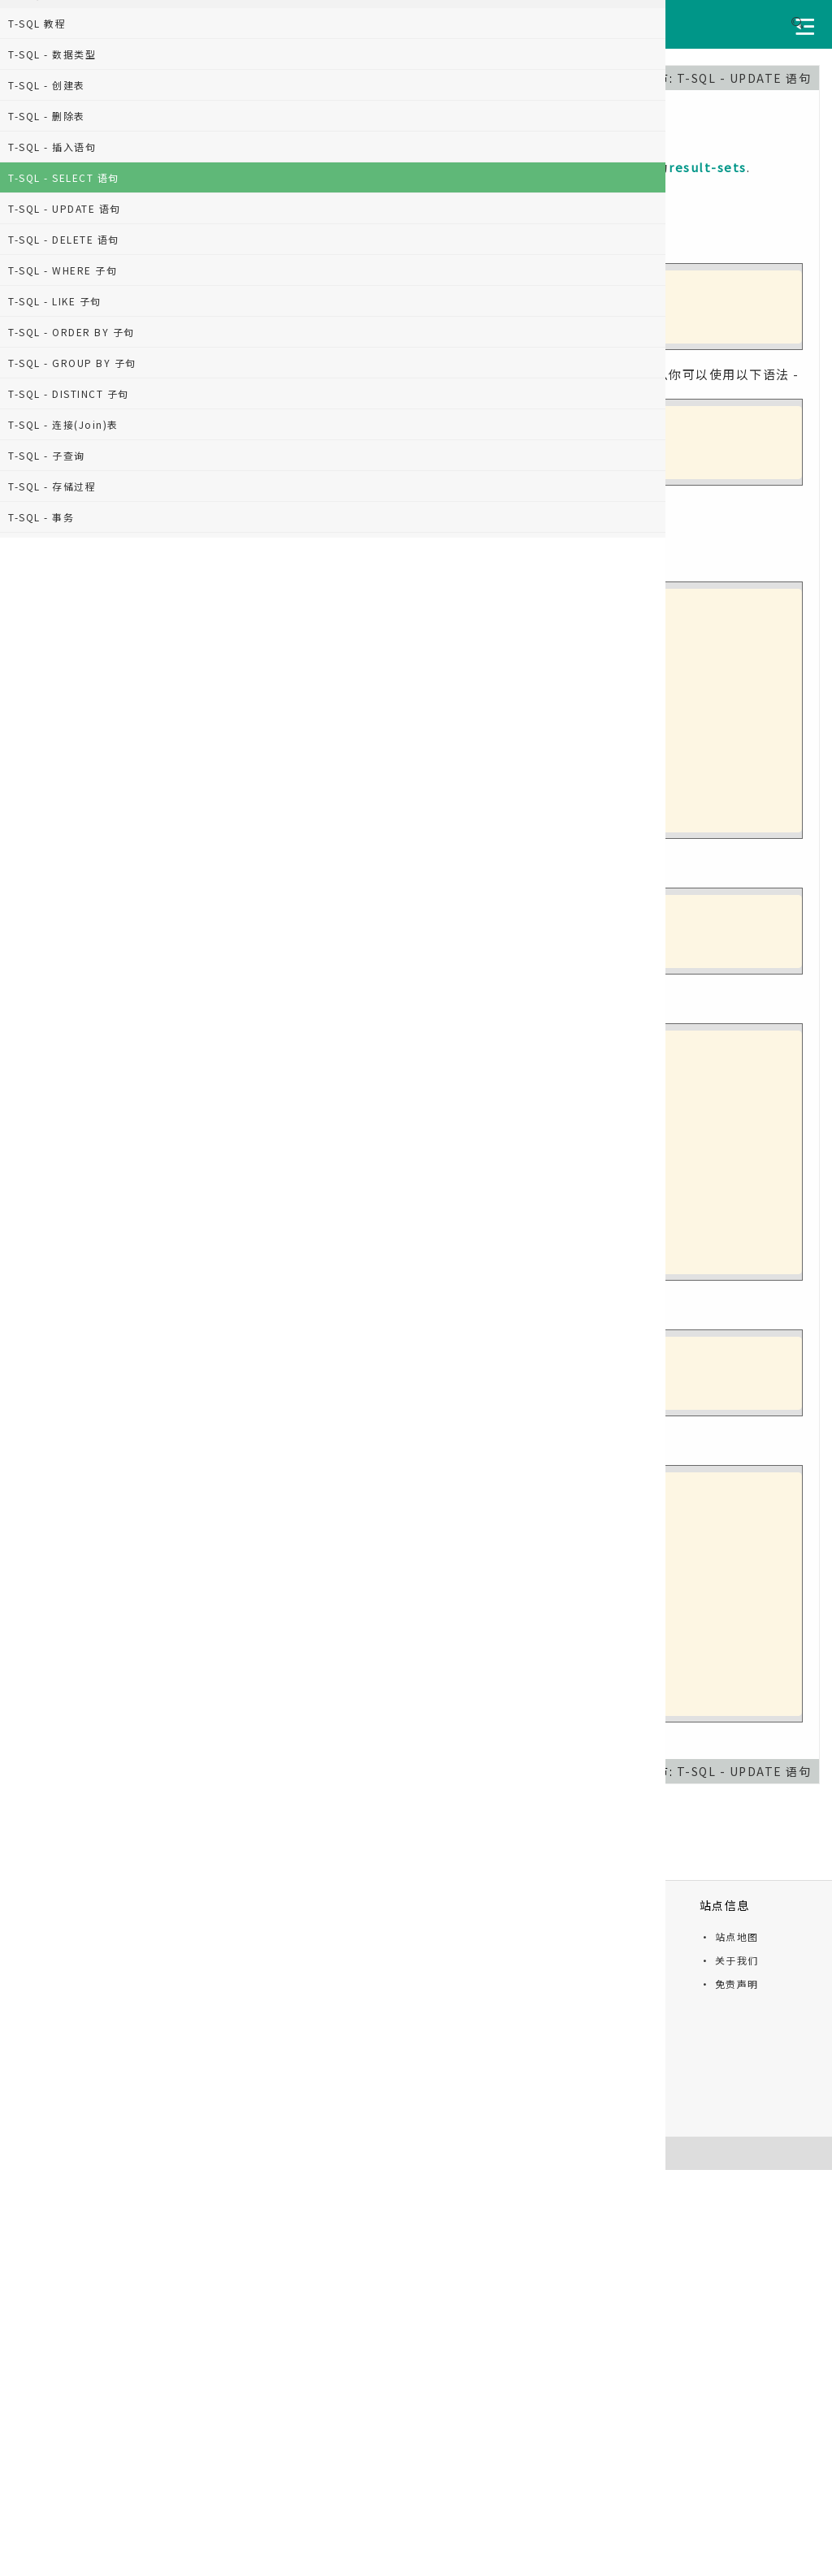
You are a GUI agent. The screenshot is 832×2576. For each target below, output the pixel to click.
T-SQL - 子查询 (46, 455)
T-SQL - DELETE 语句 (63, 239)
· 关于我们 (729, 1960)
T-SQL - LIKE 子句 (55, 301)
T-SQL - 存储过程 (52, 486)
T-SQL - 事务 (41, 517)
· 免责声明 (729, 1983)
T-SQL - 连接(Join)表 (63, 424)
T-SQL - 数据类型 (52, 54)
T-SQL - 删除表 (46, 116)
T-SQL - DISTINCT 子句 (68, 393)
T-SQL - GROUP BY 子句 (72, 363)
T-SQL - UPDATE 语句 (64, 208)
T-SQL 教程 (37, 23)
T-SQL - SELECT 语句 (63, 177)
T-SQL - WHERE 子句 (62, 270)
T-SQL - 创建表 (46, 85)
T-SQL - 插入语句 (52, 146)
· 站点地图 (729, 1936)
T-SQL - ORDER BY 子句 (71, 332)
